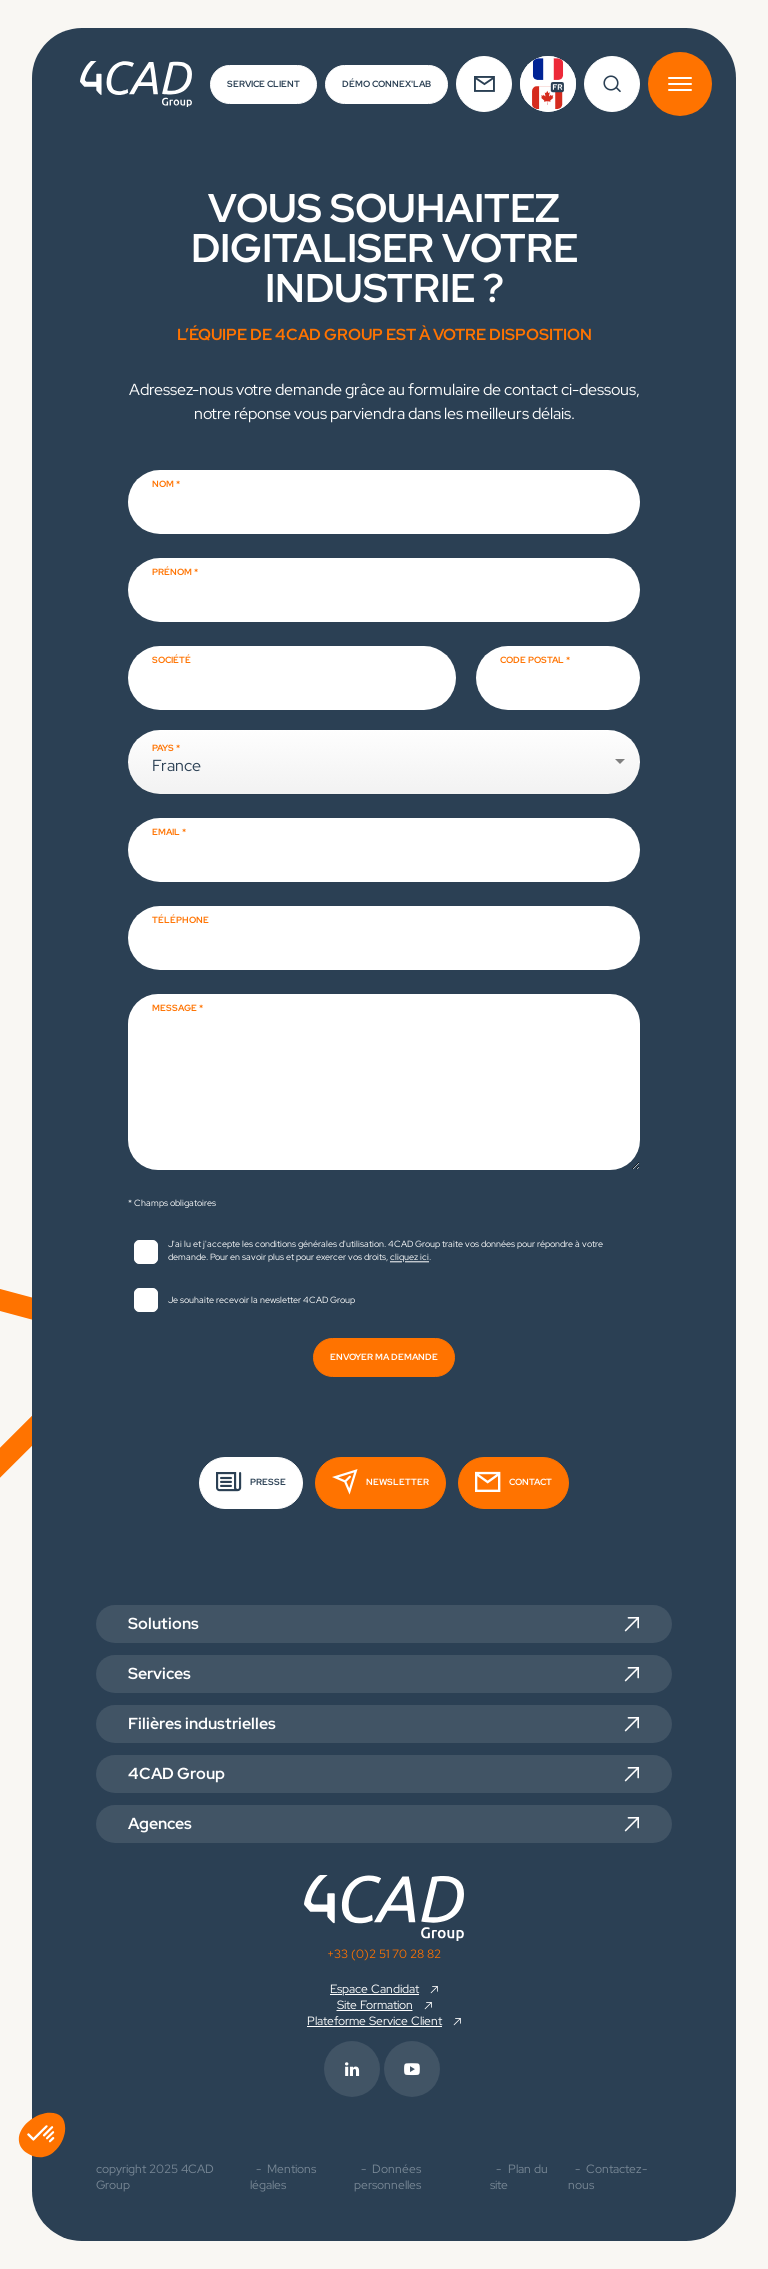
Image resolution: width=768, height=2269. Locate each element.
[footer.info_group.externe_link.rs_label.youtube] (414, 2069)
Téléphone (180, 920)
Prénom (172, 572)
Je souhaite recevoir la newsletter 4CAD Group (261, 1300)
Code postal (532, 660)
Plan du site (519, 2177)
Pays (163, 748)
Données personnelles (387, 2177)
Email (166, 832)
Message (174, 1008)
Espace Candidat (374, 1989)
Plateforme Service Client (374, 2021)
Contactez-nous (607, 2177)
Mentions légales (283, 2177)
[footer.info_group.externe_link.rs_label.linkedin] (354, 2069)
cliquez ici (409, 1257)
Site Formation (375, 2005)
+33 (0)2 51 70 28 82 (384, 1954)
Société (171, 660)
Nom (163, 484)
